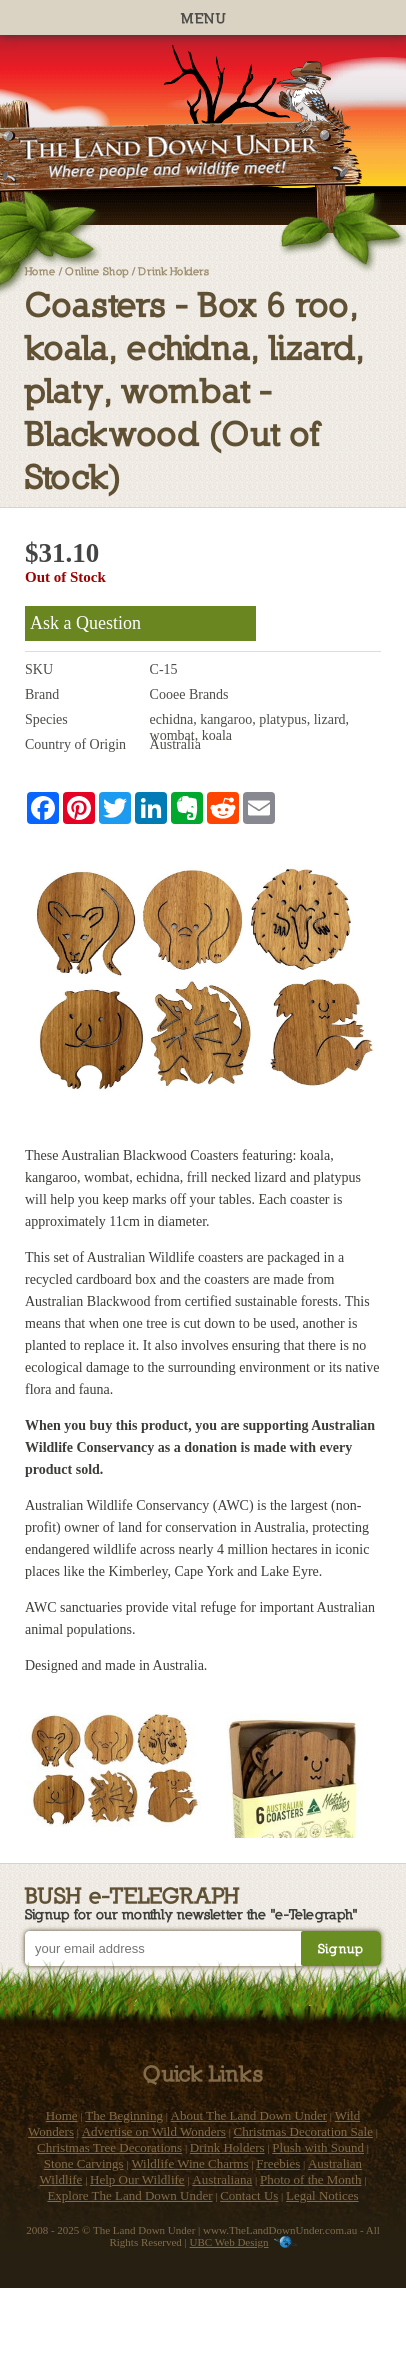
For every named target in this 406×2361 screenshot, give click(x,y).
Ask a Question (85, 623)
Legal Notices (322, 2195)
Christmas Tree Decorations (109, 2147)
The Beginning (124, 2115)
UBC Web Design (229, 2242)
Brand (42, 694)
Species (46, 719)
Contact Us (249, 2195)
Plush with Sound (318, 2147)
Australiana (222, 2179)
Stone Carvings (84, 2163)
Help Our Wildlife (137, 2179)
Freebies (278, 2163)
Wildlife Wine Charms (189, 2163)
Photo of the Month (310, 2179)
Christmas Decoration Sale (303, 2131)
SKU (39, 669)
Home (40, 270)
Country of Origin (75, 744)
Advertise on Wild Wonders (154, 2131)
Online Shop (97, 270)
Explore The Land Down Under (129, 2195)
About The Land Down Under (249, 2115)
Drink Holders (173, 270)
